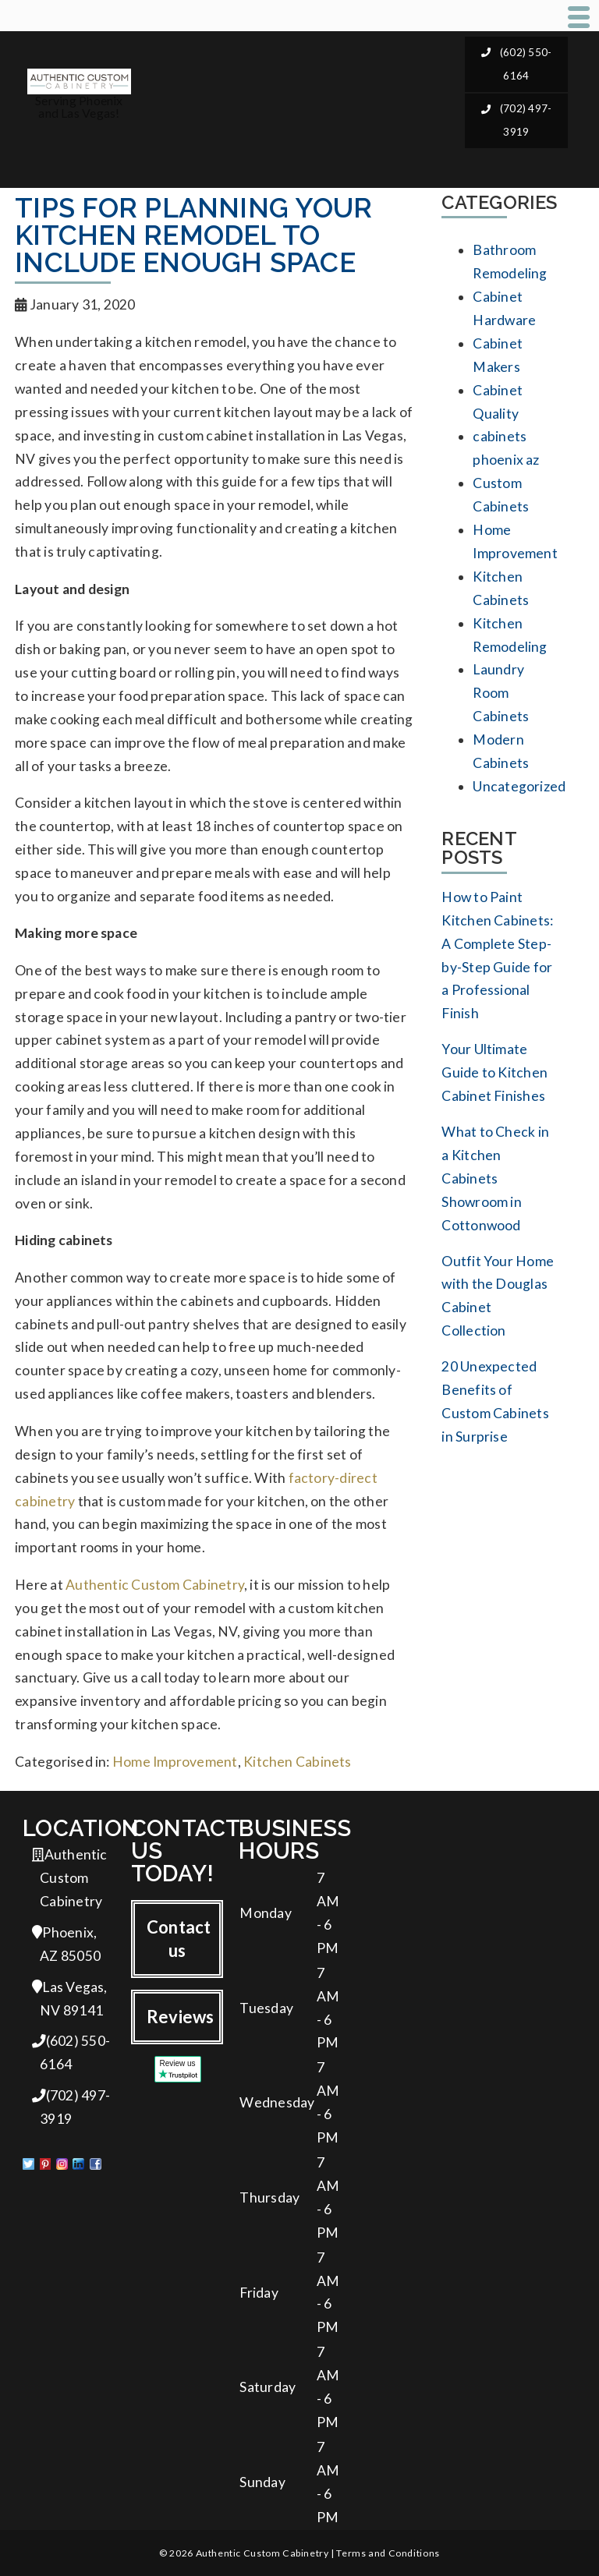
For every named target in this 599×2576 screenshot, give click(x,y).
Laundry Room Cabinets (501, 692)
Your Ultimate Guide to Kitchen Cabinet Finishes (494, 1072)
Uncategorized (519, 786)
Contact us (179, 1938)
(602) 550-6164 (516, 64)
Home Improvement (175, 1761)
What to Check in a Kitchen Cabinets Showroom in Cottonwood (495, 1178)
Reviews (180, 2016)
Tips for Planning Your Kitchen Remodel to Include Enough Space (193, 235)
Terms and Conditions (387, 2553)
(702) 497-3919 (516, 120)
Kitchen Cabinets (297, 1761)
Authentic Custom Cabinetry (155, 1584)
